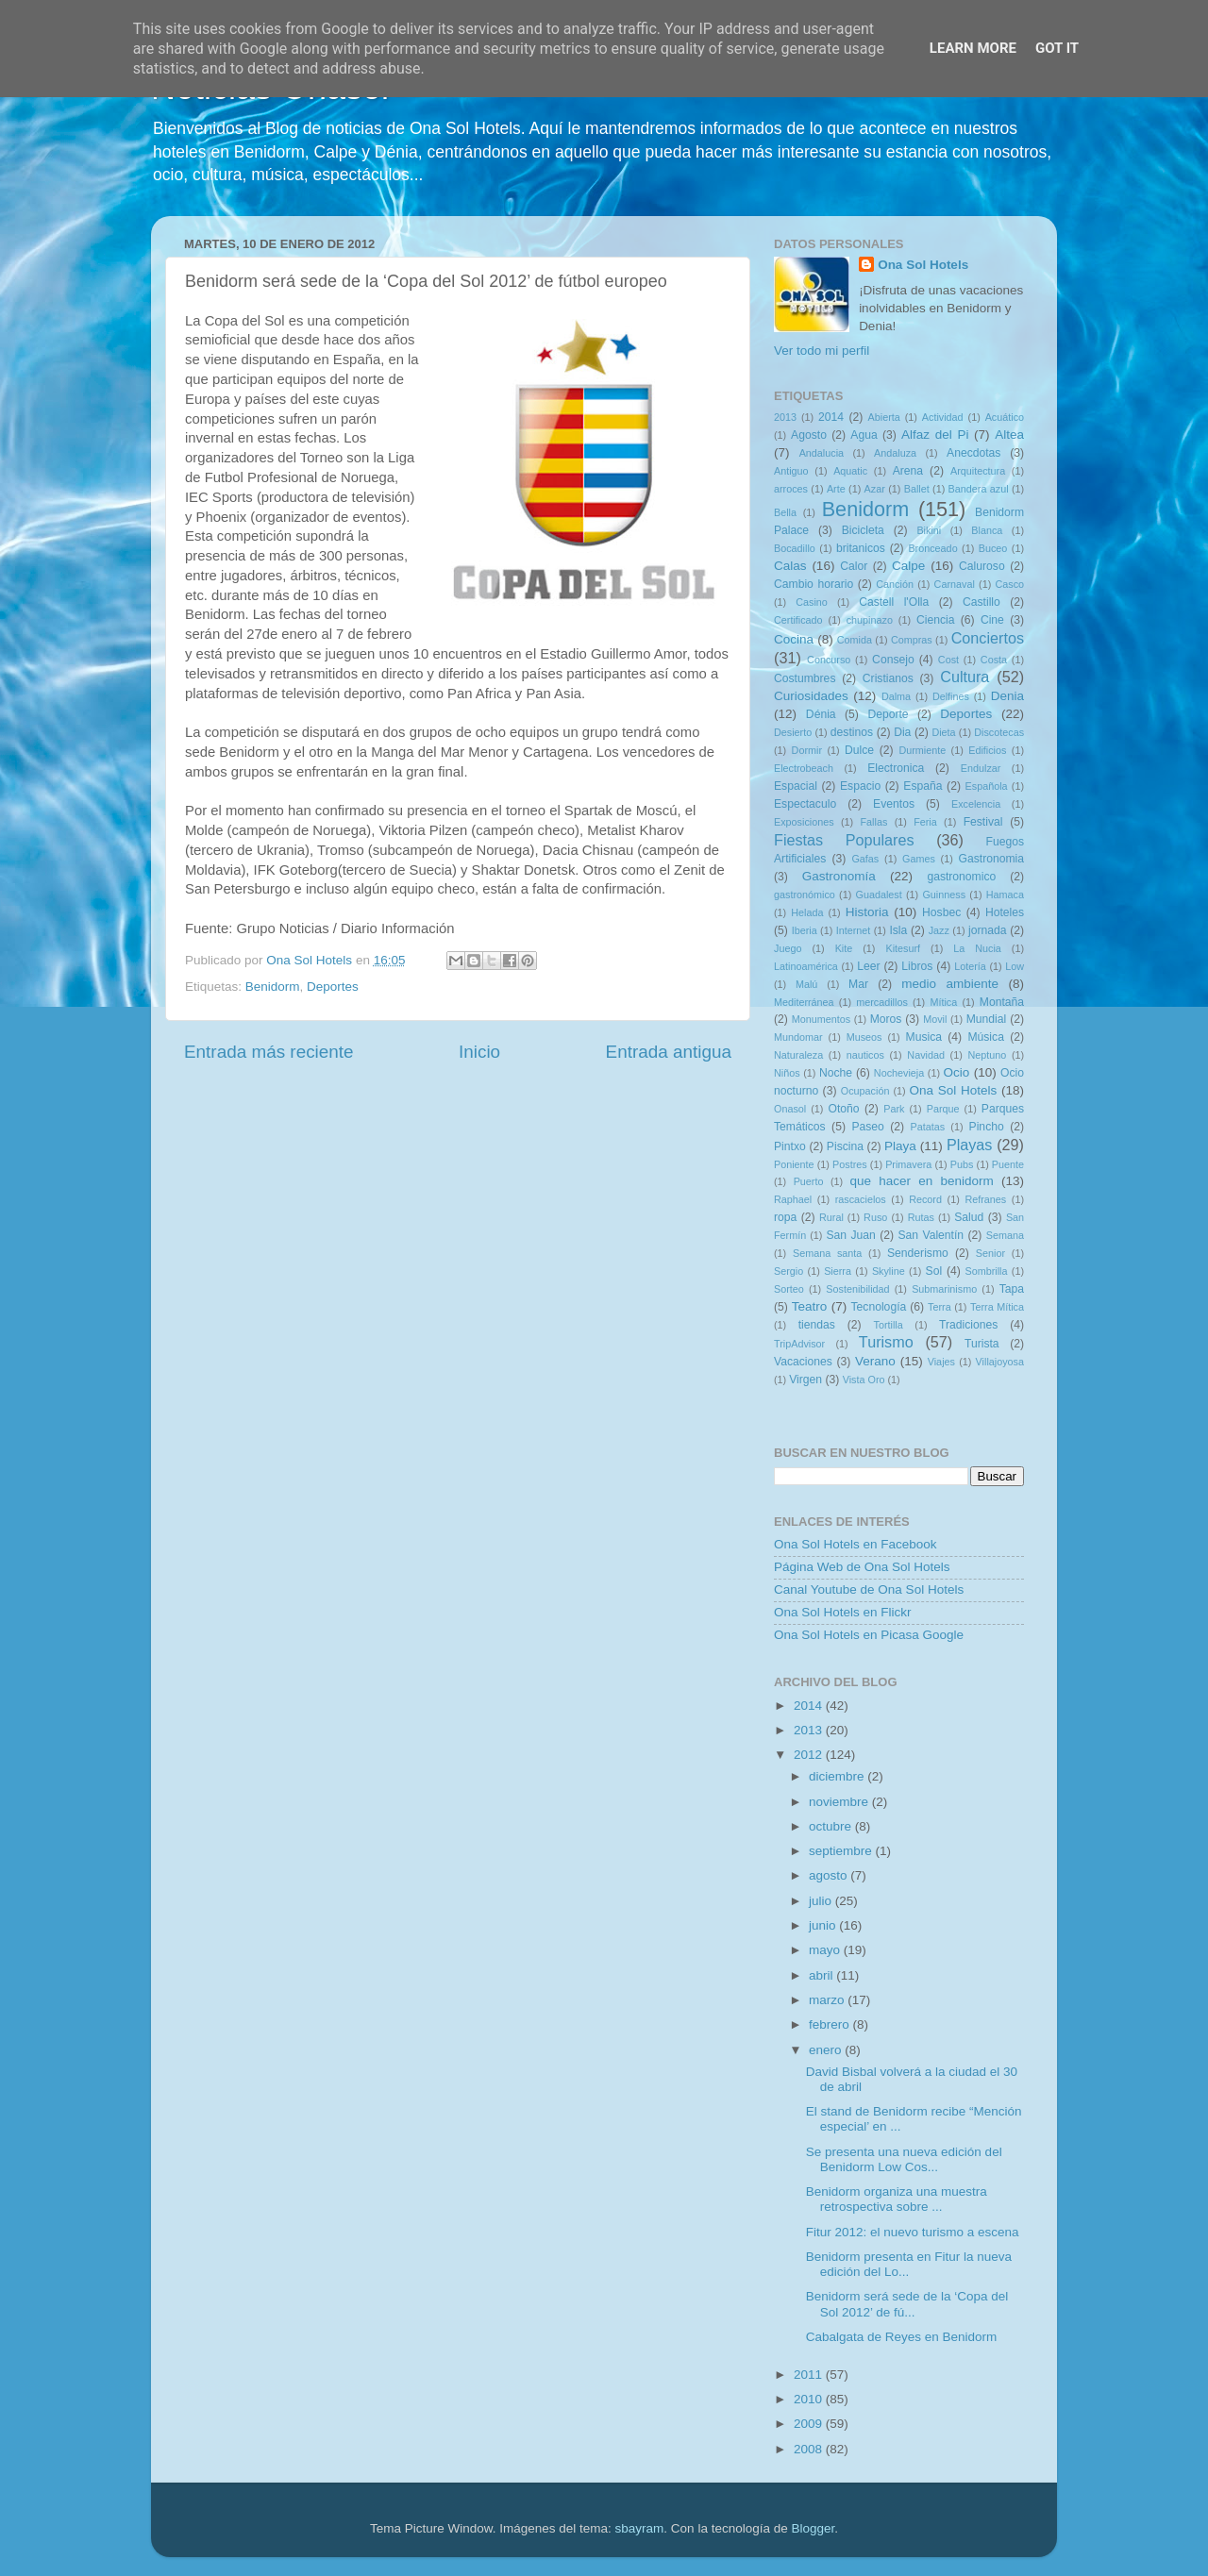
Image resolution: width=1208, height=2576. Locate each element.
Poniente (794, 1164)
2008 (810, 2449)
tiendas (816, 1324)
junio (824, 1925)
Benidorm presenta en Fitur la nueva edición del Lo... (909, 2264)
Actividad (943, 417)
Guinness (943, 894)
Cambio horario (813, 584)
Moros (886, 1019)
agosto (829, 1875)
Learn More (973, 48)
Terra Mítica (997, 1307)
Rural (831, 1217)
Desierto (793, 732)
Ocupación (865, 1090)
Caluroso (982, 566)
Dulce (859, 750)
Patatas (928, 1126)
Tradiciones (968, 1324)
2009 (810, 2424)
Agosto (809, 435)
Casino (812, 602)
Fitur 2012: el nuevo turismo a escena (912, 2232)
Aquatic (850, 471)
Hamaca (1005, 894)
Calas (790, 566)
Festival (983, 821)
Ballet (917, 488)
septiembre (842, 1851)
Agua (863, 435)
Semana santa (827, 1253)
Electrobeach (803, 768)
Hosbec (941, 912)
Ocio (957, 1072)
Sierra (837, 1271)
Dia (902, 732)
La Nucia (977, 948)
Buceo (993, 548)
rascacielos (860, 1199)
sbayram (639, 2528)
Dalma (896, 696)
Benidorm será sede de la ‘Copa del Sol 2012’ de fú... (907, 2303)
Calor (853, 566)
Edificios (987, 750)
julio (822, 1901)
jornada (987, 930)
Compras (911, 639)
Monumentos (821, 1019)
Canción (895, 584)
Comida (854, 639)
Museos (864, 1037)
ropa (785, 1217)
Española (986, 786)
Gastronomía (839, 876)
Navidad (926, 1055)
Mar (858, 984)
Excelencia (975, 804)
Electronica (895, 768)
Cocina (794, 639)
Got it (1057, 48)
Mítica (943, 1002)
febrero (831, 2024)
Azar (874, 488)
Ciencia (935, 620)
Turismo (886, 1341)
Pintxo (790, 1146)
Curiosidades (811, 696)
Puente (1008, 1164)
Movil (935, 1019)
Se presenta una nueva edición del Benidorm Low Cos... (904, 2159)
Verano (875, 1361)
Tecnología (879, 1306)
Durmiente (922, 750)
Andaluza (895, 453)
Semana (1005, 1235)
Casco (1009, 584)
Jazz (939, 930)
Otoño (843, 1108)
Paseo (867, 1126)
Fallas (873, 822)
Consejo (893, 659)
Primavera (908, 1164)
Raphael (793, 1199)
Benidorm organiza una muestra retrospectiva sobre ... (896, 2199)
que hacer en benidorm (922, 1181)
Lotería (970, 966)
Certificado (798, 620)
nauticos (865, 1055)
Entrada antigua (668, 1052)
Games (918, 858)
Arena (908, 470)
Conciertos (987, 637)
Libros (916, 966)
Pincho (986, 1126)
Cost (948, 659)
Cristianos (888, 678)
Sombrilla (986, 1271)
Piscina (845, 1146)
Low (1014, 966)
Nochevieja (899, 1073)
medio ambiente (949, 984)
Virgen (805, 1379)
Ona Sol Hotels (923, 265)
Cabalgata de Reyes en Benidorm (902, 2337)
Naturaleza (798, 1055)
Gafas (865, 858)
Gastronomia (992, 858)
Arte (836, 488)
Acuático (1004, 417)
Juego (787, 948)
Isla (898, 930)
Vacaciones (803, 1361)
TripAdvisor (799, 1343)
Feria (925, 822)
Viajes (941, 1361)
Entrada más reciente (269, 1052)
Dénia (821, 714)
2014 (831, 417)
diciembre (838, 1776)
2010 (810, 2399)
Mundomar (798, 1037)
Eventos (893, 804)
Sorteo (789, 1289)
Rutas (921, 1217)
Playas (970, 1144)
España (922, 786)
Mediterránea (804, 1002)
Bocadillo (794, 548)
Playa (900, 1146)
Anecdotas (973, 453)
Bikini (928, 530)
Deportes (333, 986)
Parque (943, 1108)
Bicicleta (863, 530)
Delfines (950, 696)
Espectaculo (805, 804)
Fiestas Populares (844, 839)
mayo (826, 1950)
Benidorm (272, 986)
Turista (982, 1343)
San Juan (850, 1235)
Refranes (985, 1199)
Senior (990, 1253)
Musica (924, 1037)
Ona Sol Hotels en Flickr (843, 1612)
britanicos (860, 548)
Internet (853, 930)
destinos (851, 732)
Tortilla (888, 1324)
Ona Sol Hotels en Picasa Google (869, 1635)
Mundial (986, 1019)
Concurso (828, 659)
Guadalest (879, 894)
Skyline (888, 1271)
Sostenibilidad (857, 1289)
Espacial (795, 786)
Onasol (790, 1108)
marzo (828, 2000)
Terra (939, 1307)
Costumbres (804, 678)
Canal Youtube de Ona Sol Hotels (869, 1589)
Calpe (908, 566)
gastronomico (961, 876)
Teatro (810, 1306)
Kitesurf (902, 948)
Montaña (1002, 1002)
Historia (867, 912)
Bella (785, 512)
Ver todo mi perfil (821, 350)
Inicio (479, 1052)
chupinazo (870, 620)
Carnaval (954, 584)
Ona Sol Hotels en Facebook (855, 1544)
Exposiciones (804, 822)
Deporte (887, 714)
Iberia (804, 930)
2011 (810, 2374)
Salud (968, 1217)
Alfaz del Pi (934, 434)
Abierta (884, 417)
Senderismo (917, 1253)
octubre (832, 1826)
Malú (806, 984)
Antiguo (791, 471)
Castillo (981, 602)
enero (827, 2050)
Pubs (962, 1164)
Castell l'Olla (894, 602)
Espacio (860, 786)
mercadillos (882, 1002)
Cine (992, 620)
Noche (835, 1072)
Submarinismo (944, 1289)
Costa (994, 659)
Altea (1009, 434)
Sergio (788, 1271)
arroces (791, 488)
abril (822, 1975)
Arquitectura (977, 471)
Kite (844, 948)
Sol (934, 1271)
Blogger (812, 2528)
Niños (787, 1073)
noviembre (840, 1802)
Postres (849, 1164)
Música (985, 1037)
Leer (868, 966)
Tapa (1011, 1289)
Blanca (986, 530)
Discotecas (999, 732)
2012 (810, 1755)
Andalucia (821, 453)
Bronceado (932, 548)
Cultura (964, 676)
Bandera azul (978, 488)
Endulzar (981, 768)
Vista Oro (864, 1379)
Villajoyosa (1000, 1361)
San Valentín (931, 1235)
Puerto (809, 1181)
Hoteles (1004, 912)
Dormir (807, 750)
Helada (807, 912)
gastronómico (804, 894)
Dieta (943, 732)
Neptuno (986, 1055)
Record (925, 1199)
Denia (1007, 696)
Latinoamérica (806, 966)
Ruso (875, 1217)
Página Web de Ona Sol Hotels (862, 1567)
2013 (785, 417)
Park (893, 1108)
